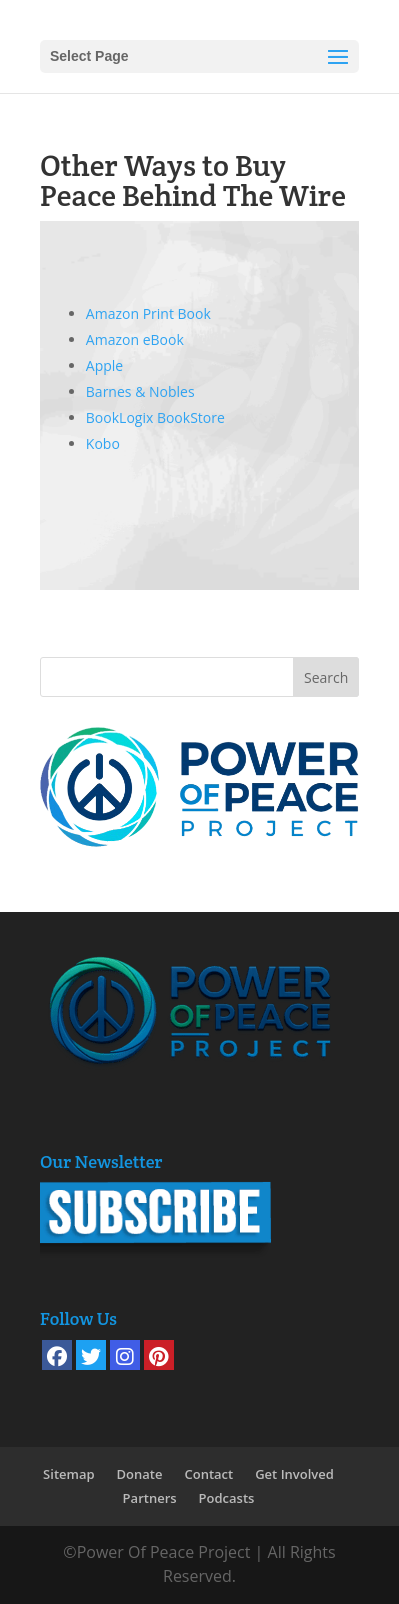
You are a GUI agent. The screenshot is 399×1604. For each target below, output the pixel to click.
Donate (140, 1474)
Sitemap (68, 1474)
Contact (208, 1474)
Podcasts (227, 1498)
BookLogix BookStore (155, 417)
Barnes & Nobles (140, 391)
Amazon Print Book (148, 313)
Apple (104, 365)
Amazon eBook (135, 339)
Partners (150, 1498)
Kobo (103, 443)
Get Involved (294, 1474)
